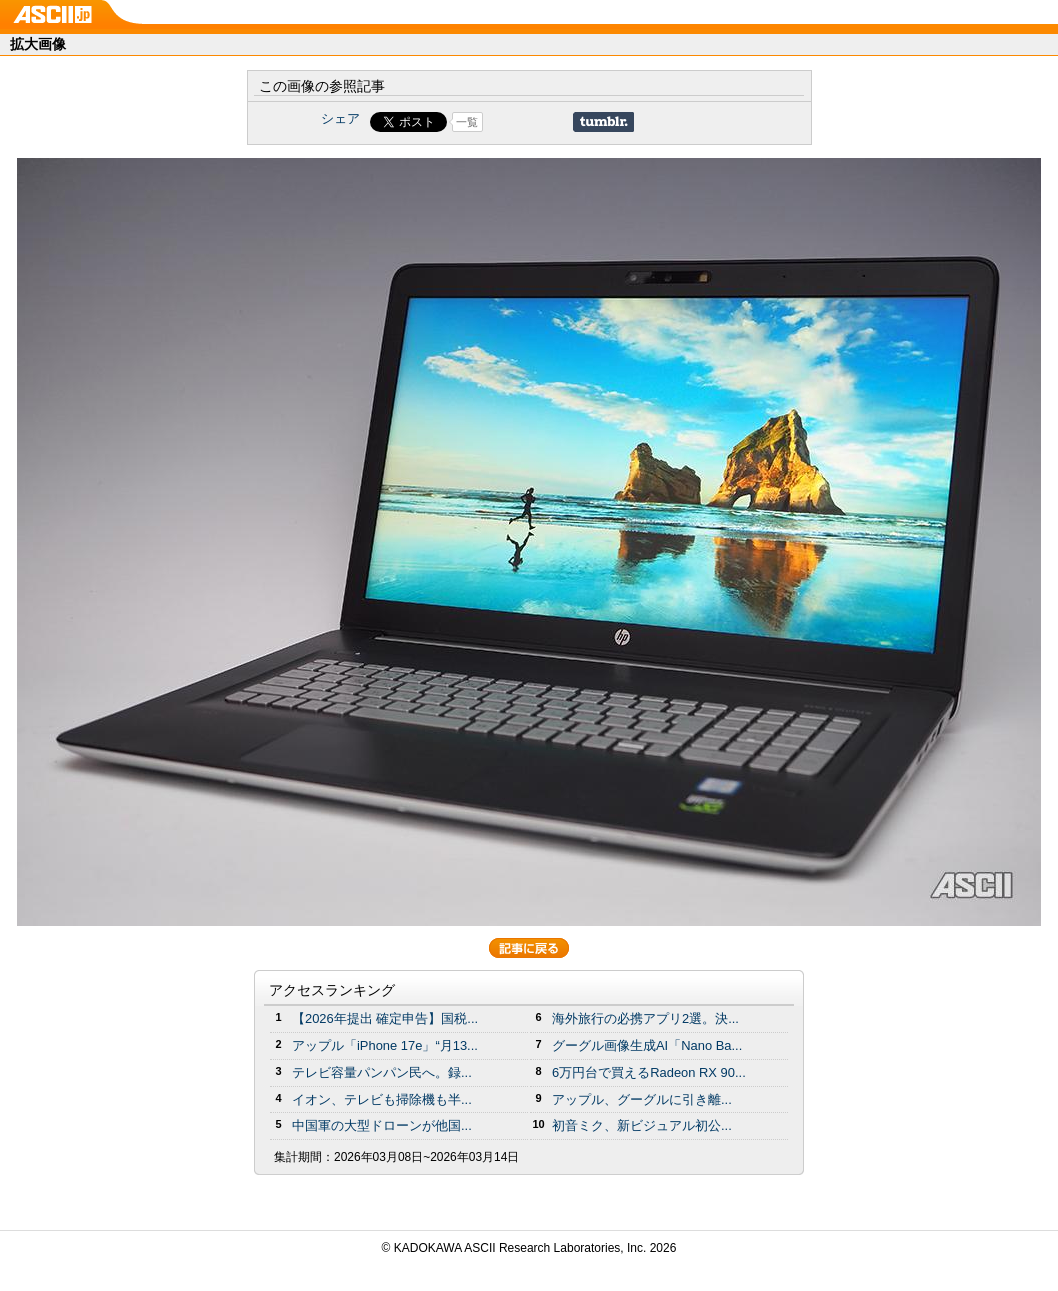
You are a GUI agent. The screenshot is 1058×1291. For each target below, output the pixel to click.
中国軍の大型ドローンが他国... (382, 1125)
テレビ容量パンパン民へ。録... (382, 1072)
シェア (340, 118)
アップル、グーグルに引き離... (642, 1099)
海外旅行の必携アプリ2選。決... (645, 1018)
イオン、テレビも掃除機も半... (382, 1099)
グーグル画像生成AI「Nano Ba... (647, 1045)
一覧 (467, 122)
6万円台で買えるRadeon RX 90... (649, 1072)
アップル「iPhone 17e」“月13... (385, 1045)
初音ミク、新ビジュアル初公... (642, 1125)
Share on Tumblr (603, 122)
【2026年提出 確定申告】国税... (385, 1018)
